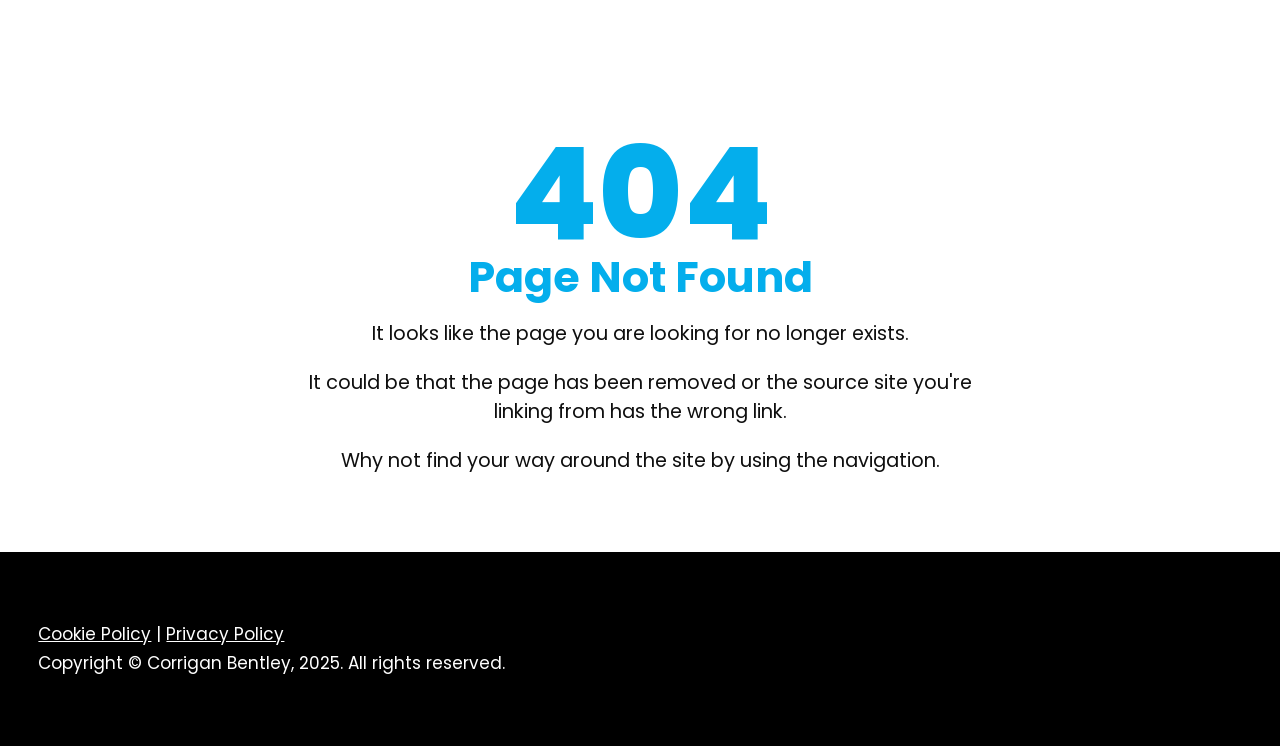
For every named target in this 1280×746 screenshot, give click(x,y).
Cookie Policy (94, 634)
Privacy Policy (225, 634)
